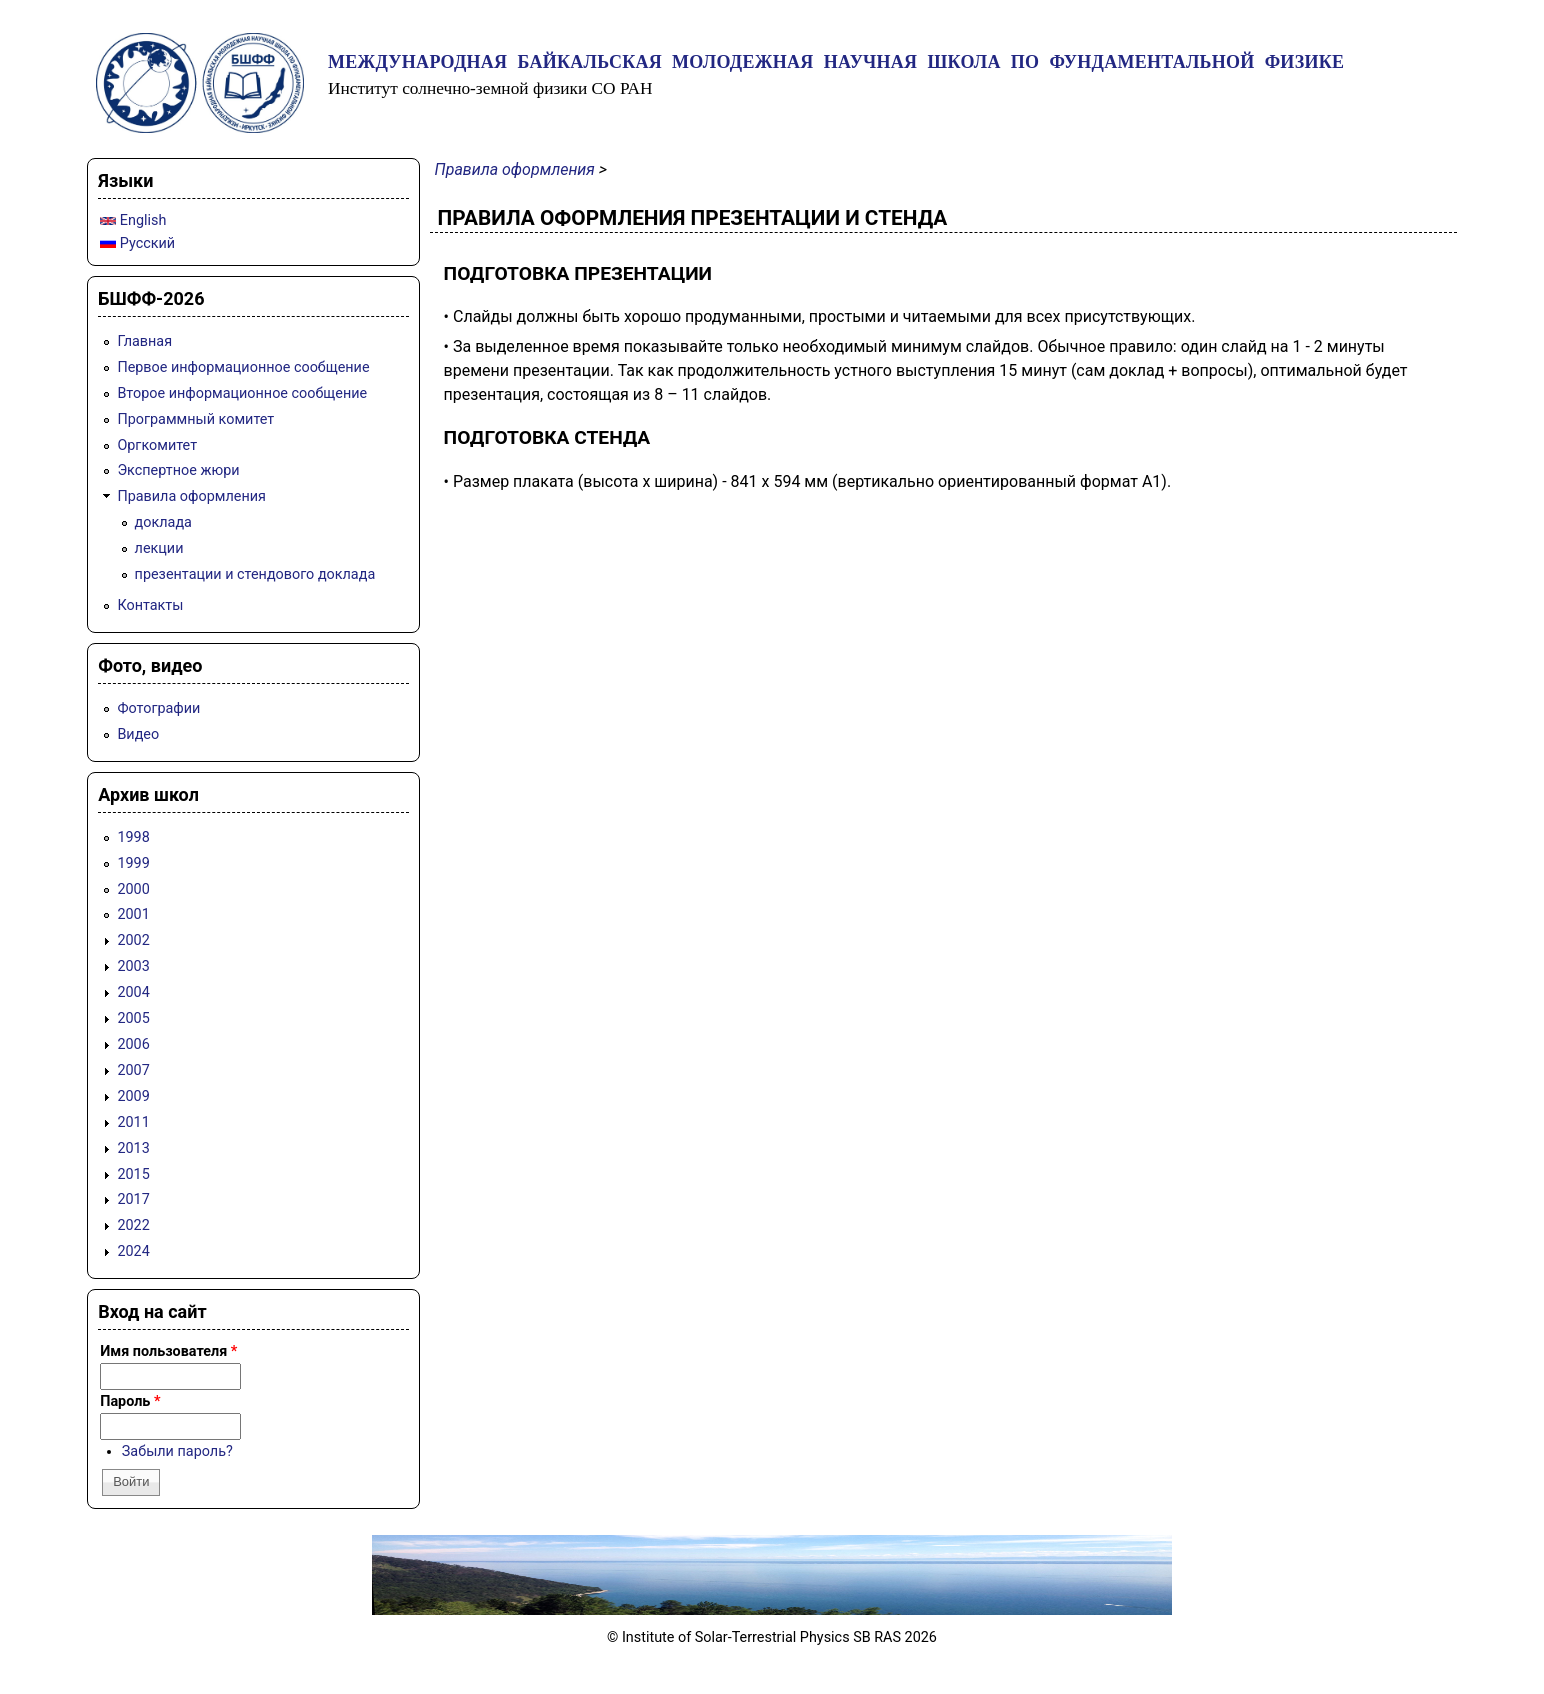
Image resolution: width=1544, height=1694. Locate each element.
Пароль (130, 1401)
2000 (133, 889)
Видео (138, 734)
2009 (133, 1096)
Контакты (150, 605)
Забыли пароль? (177, 1451)
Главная (144, 341)
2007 (133, 1070)
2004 (133, 992)
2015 (133, 1174)
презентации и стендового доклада (255, 574)
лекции (159, 548)
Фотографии (158, 708)
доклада (163, 522)
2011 (133, 1122)
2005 (133, 1018)
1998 (133, 837)
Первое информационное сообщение (243, 367)
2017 (133, 1199)
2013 (133, 1148)
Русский (137, 243)
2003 (133, 966)
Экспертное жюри (178, 470)
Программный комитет (195, 419)
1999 (133, 863)
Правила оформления (515, 169)
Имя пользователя (168, 1351)
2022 (133, 1225)
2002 (133, 940)
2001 (133, 914)
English (133, 220)
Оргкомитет (157, 445)
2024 (133, 1251)
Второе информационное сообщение (242, 393)
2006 (133, 1044)
